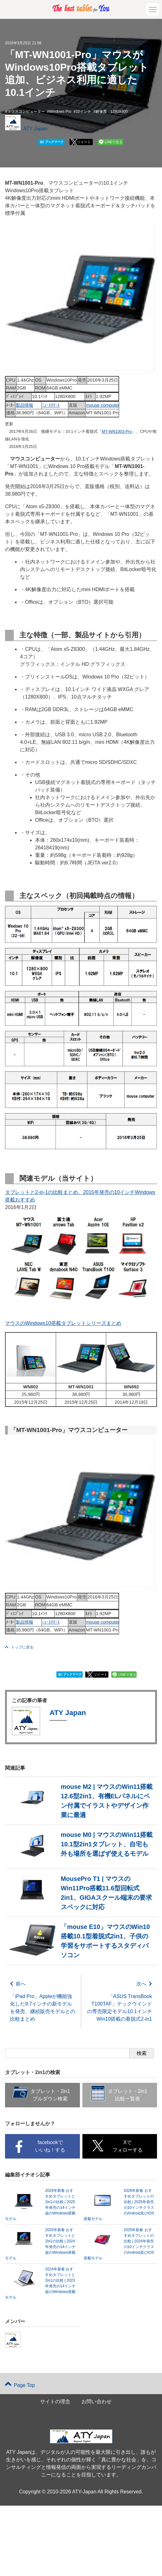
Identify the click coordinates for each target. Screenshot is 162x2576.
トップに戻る (19, 1647)
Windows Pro (60, 111)
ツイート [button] (84, 142)
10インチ (83, 111)
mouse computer (102, 405)
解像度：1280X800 (112, 111)
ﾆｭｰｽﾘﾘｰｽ (51, 405)
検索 (142, 2057)
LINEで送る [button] (114, 142)
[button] (152, 9)
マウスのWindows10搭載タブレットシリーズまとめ (63, 1323)
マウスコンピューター (26, 111)
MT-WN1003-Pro (117, 431)
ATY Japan (35, 128)
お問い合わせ (96, 2405)
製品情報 (24, 405)
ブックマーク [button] (52, 142)
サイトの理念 (55, 2405)
